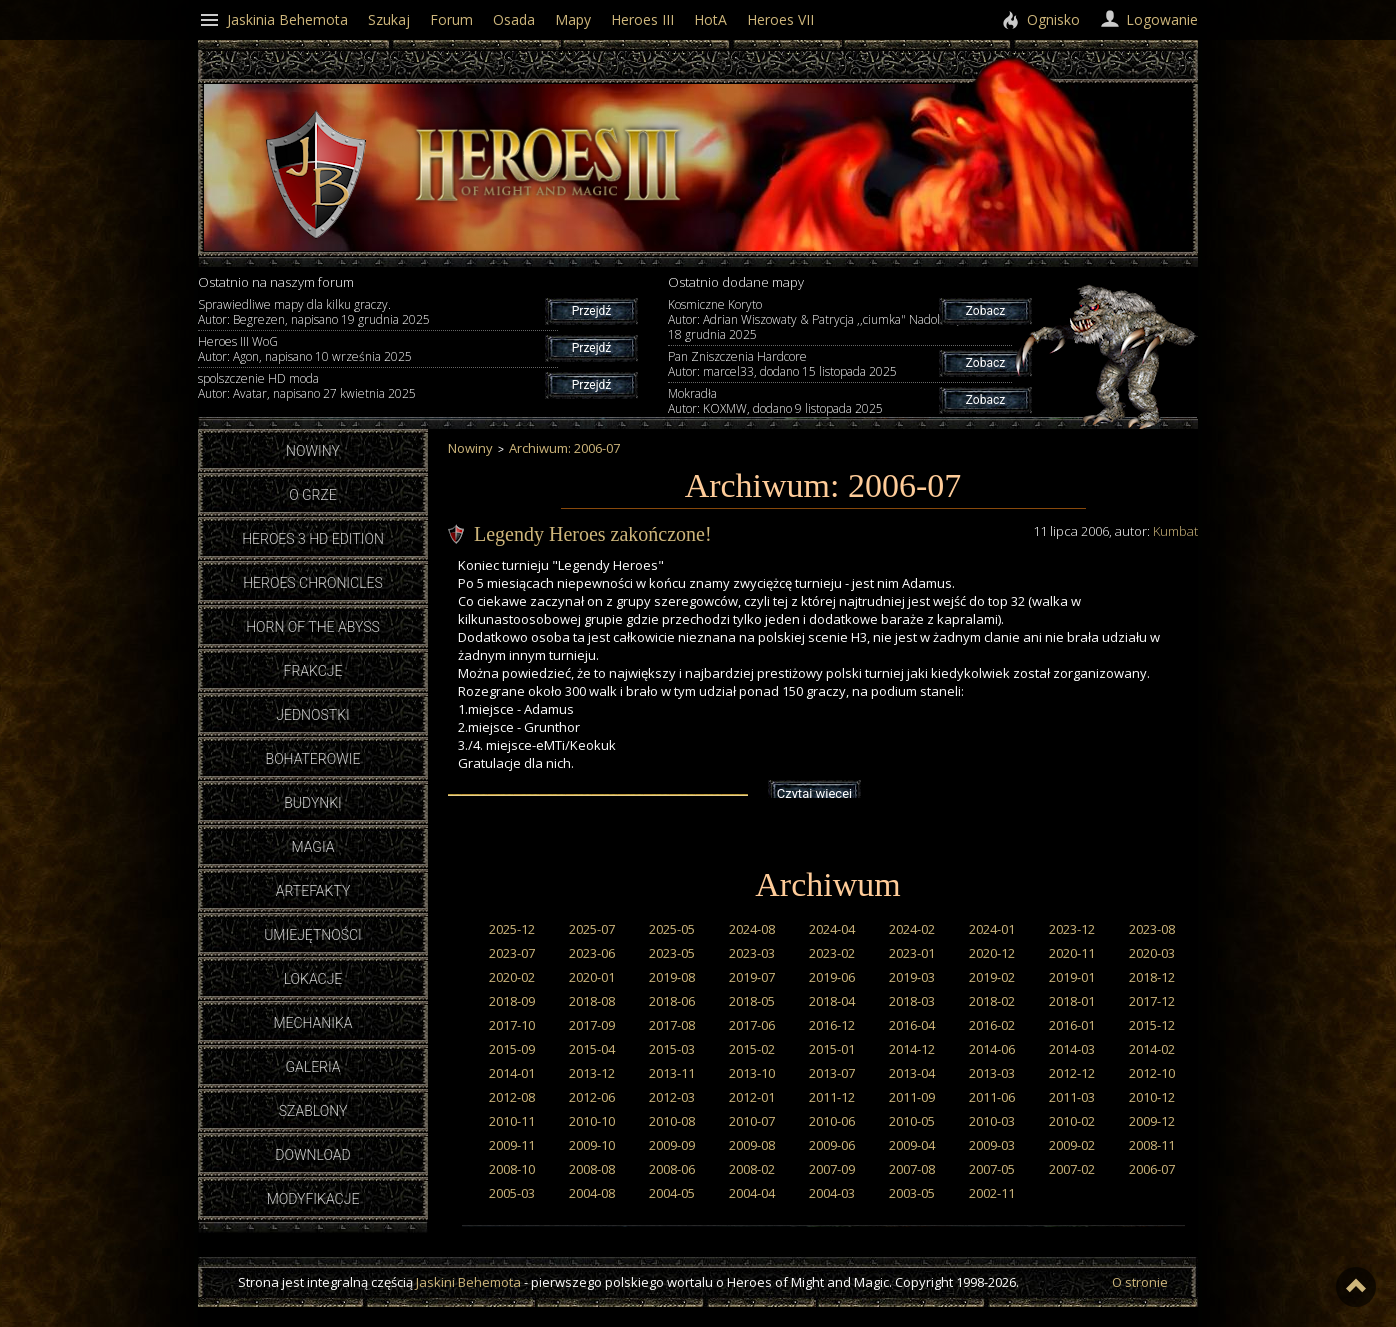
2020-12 (992, 953)
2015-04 (592, 1049)
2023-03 (752, 953)
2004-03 (832, 1193)
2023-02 (832, 953)
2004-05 (672, 1193)
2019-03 (912, 977)
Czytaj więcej (814, 793)
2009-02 (1072, 1145)
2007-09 (832, 1169)
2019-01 (1072, 977)
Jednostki (312, 715)
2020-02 (512, 977)
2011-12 (832, 1097)
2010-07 (752, 1121)
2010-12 (1152, 1097)
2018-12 (1152, 977)
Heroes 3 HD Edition (313, 539)
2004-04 (752, 1193)
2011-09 (912, 1097)
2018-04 (832, 1001)
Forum (451, 19)
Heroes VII (780, 19)
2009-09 (672, 1145)
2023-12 (1072, 929)
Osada (514, 19)
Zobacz (985, 311)
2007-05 (992, 1169)
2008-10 (512, 1169)
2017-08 (672, 1025)
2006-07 (1152, 1169)
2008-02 (752, 1169)
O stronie (1140, 1282)
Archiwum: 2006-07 (564, 448)
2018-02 (992, 1001)
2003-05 (912, 1193)
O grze (313, 495)
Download (312, 1155)
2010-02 (1072, 1121)
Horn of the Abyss (313, 627)
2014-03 (1072, 1049)
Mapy (573, 19)
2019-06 (832, 977)
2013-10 (752, 1073)
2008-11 (1152, 1145)
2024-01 (992, 929)
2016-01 (1072, 1025)
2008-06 (672, 1169)
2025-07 (592, 929)
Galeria (312, 1067)
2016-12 (832, 1025)
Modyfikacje (313, 1199)
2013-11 (672, 1073)
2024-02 (912, 929)
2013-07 (832, 1073)
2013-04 (912, 1073)
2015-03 (672, 1049)
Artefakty (313, 891)
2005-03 (512, 1193)
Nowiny (313, 451)
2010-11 (512, 1121)
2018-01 (1072, 1001)
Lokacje (313, 979)
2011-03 (1072, 1097)
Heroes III (642, 19)
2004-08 (592, 1193)
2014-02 (1152, 1049)
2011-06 (992, 1097)
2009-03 (992, 1145)
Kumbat (1175, 531)
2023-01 (912, 953)
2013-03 (992, 1073)
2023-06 (592, 953)
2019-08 (672, 977)
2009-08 (752, 1145)
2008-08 (592, 1169)
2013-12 (592, 1073)
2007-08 (912, 1169)
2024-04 (832, 929)
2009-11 (512, 1145)
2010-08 (672, 1121)
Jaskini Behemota (468, 1282)
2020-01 (592, 977)
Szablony (313, 1111)
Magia (312, 847)
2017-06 (752, 1025)
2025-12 (512, 929)
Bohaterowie (313, 759)
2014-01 (512, 1073)
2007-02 (1072, 1169)
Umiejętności (313, 935)
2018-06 (672, 1001)
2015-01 (832, 1049)
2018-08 (592, 1001)
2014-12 (912, 1049)
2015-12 (1152, 1025)
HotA (710, 19)
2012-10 (1152, 1073)
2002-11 (992, 1193)
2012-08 (512, 1097)
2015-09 (512, 1049)
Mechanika (312, 1023)
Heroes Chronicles (313, 583)
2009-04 (912, 1145)
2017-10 (512, 1025)
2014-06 (992, 1049)
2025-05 (672, 929)
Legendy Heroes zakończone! (593, 534)
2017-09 (592, 1025)
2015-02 (752, 1049)
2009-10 (592, 1145)
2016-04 (912, 1025)
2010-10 (592, 1121)
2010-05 (912, 1121)
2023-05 (672, 953)
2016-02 (992, 1025)
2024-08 (752, 929)
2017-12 (1152, 1001)
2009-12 (1152, 1121)
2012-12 (1072, 1073)
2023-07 (512, 953)
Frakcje (313, 671)
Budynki (313, 803)
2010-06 (832, 1121)
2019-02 (992, 977)
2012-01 (752, 1097)
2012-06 (592, 1097)
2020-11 (1072, 953)
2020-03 (1152, 953)
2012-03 (672, 1097)
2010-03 (992, 1121)
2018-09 (512, 1001)
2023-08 (1152, 929)
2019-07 (752, 977)
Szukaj (389, 19)
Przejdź (591, 311)
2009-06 (832, 1145)
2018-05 (752, 1001)
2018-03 (912, 1001)
